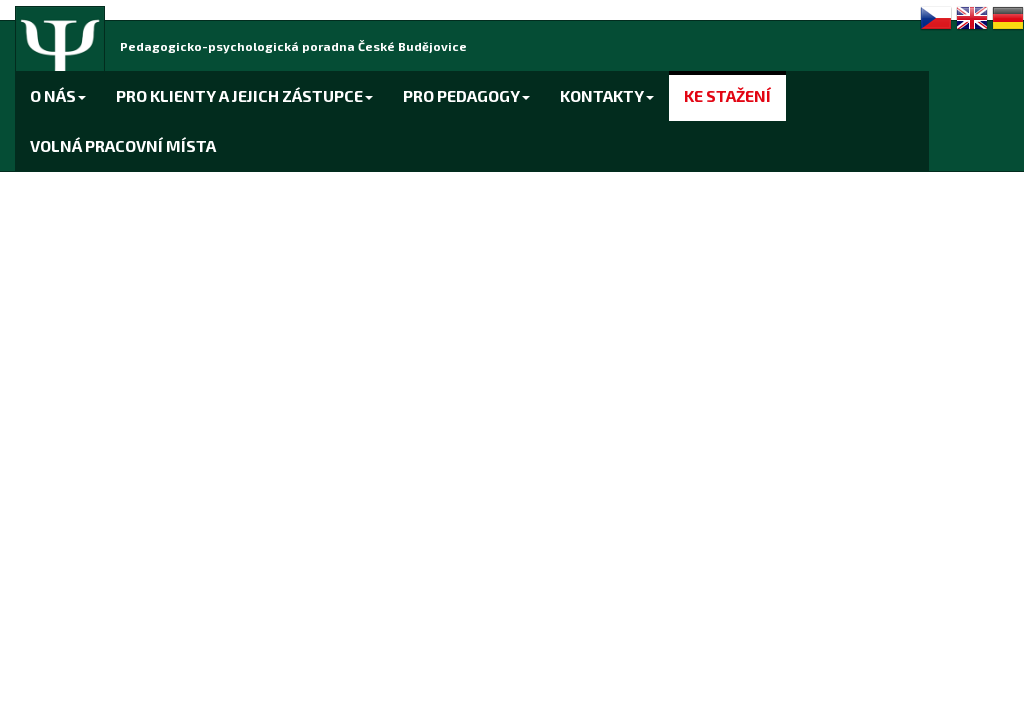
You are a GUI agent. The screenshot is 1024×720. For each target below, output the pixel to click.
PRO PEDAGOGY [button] (466, 95)
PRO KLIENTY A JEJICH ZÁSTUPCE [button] (244, 95)
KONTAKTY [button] (607, 95)
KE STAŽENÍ (727, 95)
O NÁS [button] (58, 95)
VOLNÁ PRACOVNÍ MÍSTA (123, 145)
